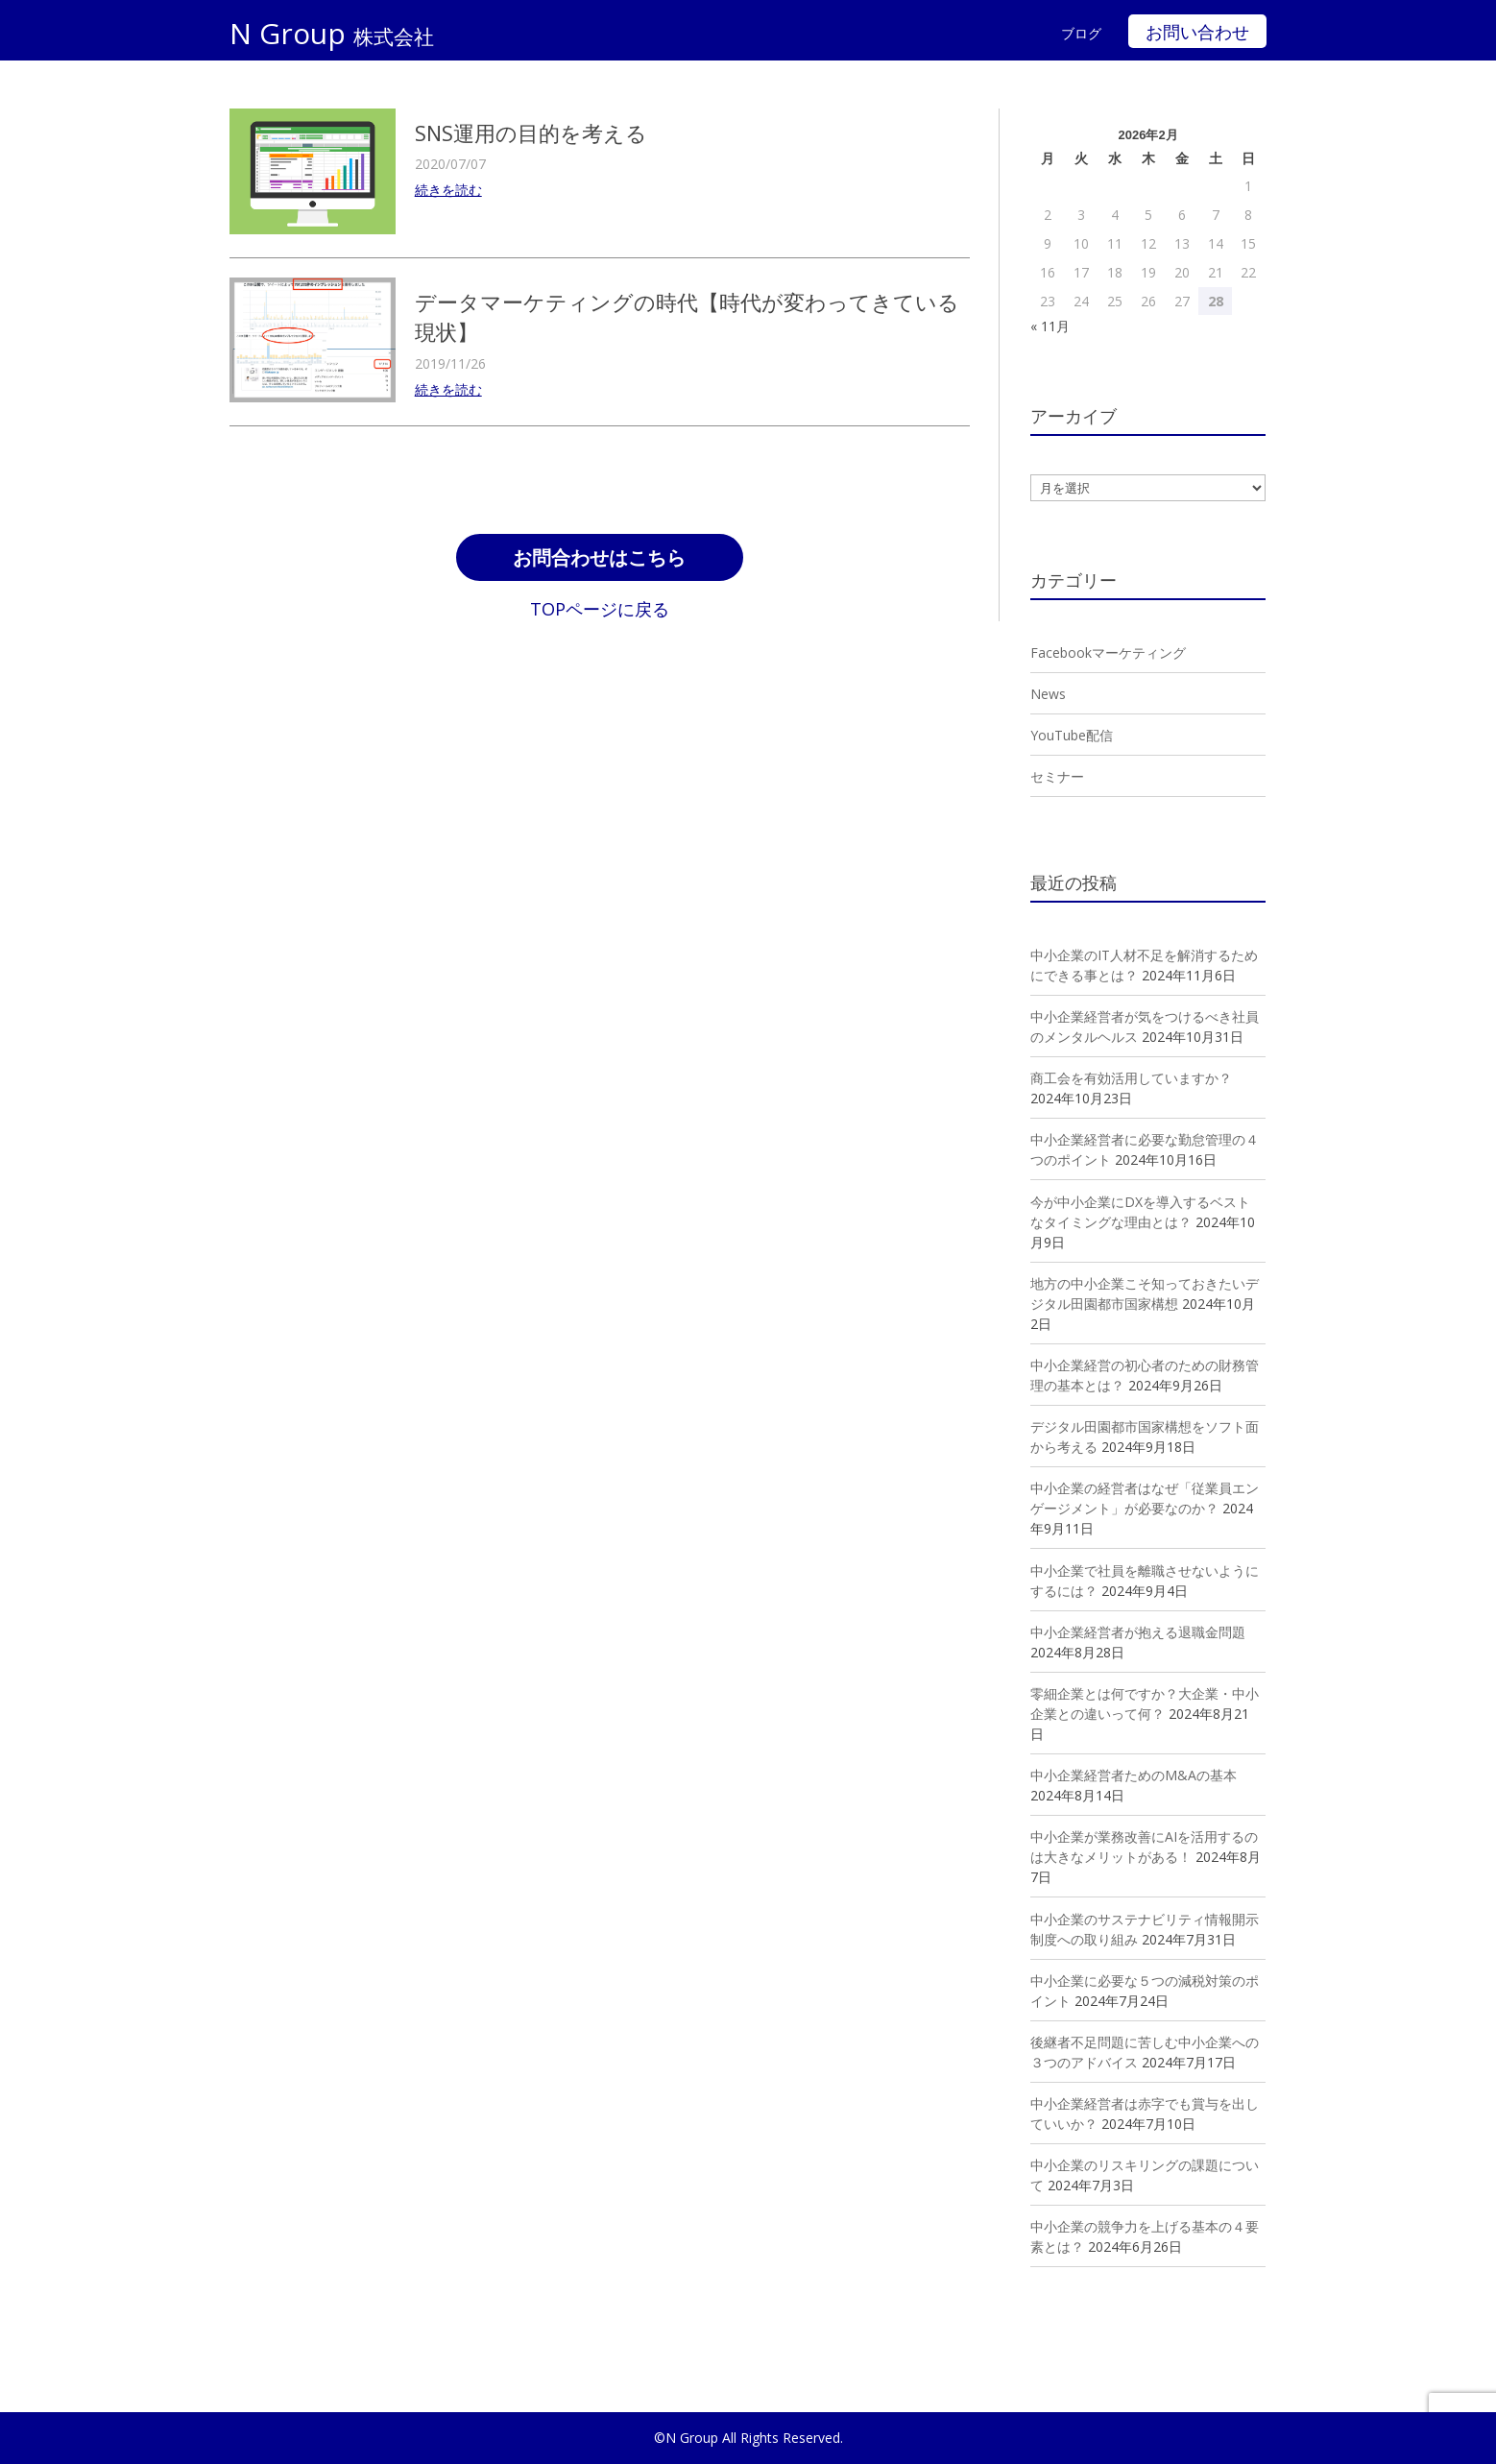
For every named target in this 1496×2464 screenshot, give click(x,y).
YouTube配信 (1071, 735)
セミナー (1057, 776)
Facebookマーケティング (1108, 652)
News (1048, 694)
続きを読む (448, 190)
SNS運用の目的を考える (531, 132)
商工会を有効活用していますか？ (1131, 1078)
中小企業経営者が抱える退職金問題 (1137, 1632)
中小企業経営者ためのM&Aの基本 (1133, 1775)
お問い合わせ (1197, 32)
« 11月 (1050, 326)
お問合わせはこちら (599, 559)
